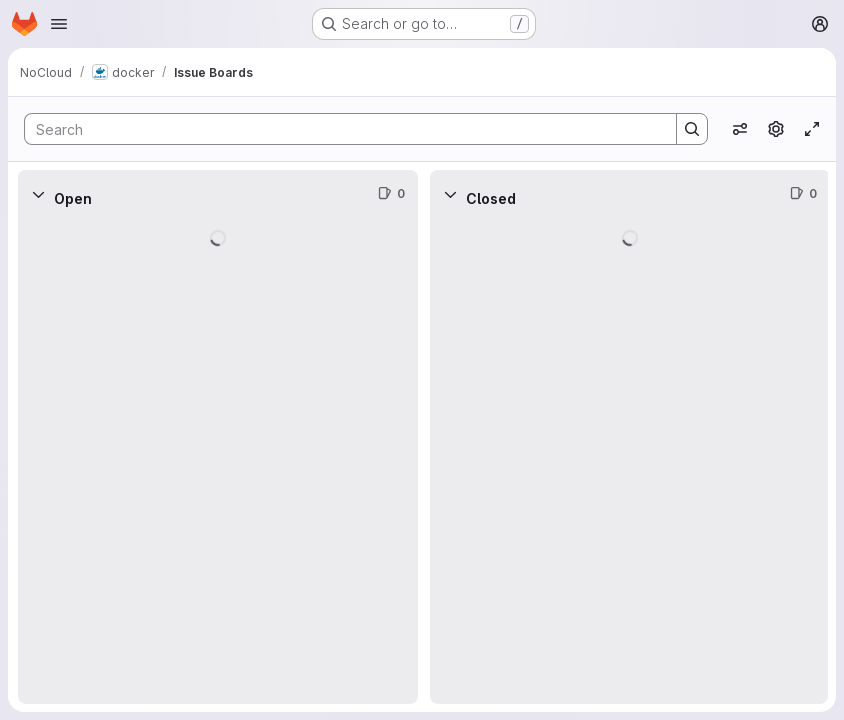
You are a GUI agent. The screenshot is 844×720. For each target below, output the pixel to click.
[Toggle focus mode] (812, 129)
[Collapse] (38, 194)
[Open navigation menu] (59, 24)
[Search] (340, 129)
